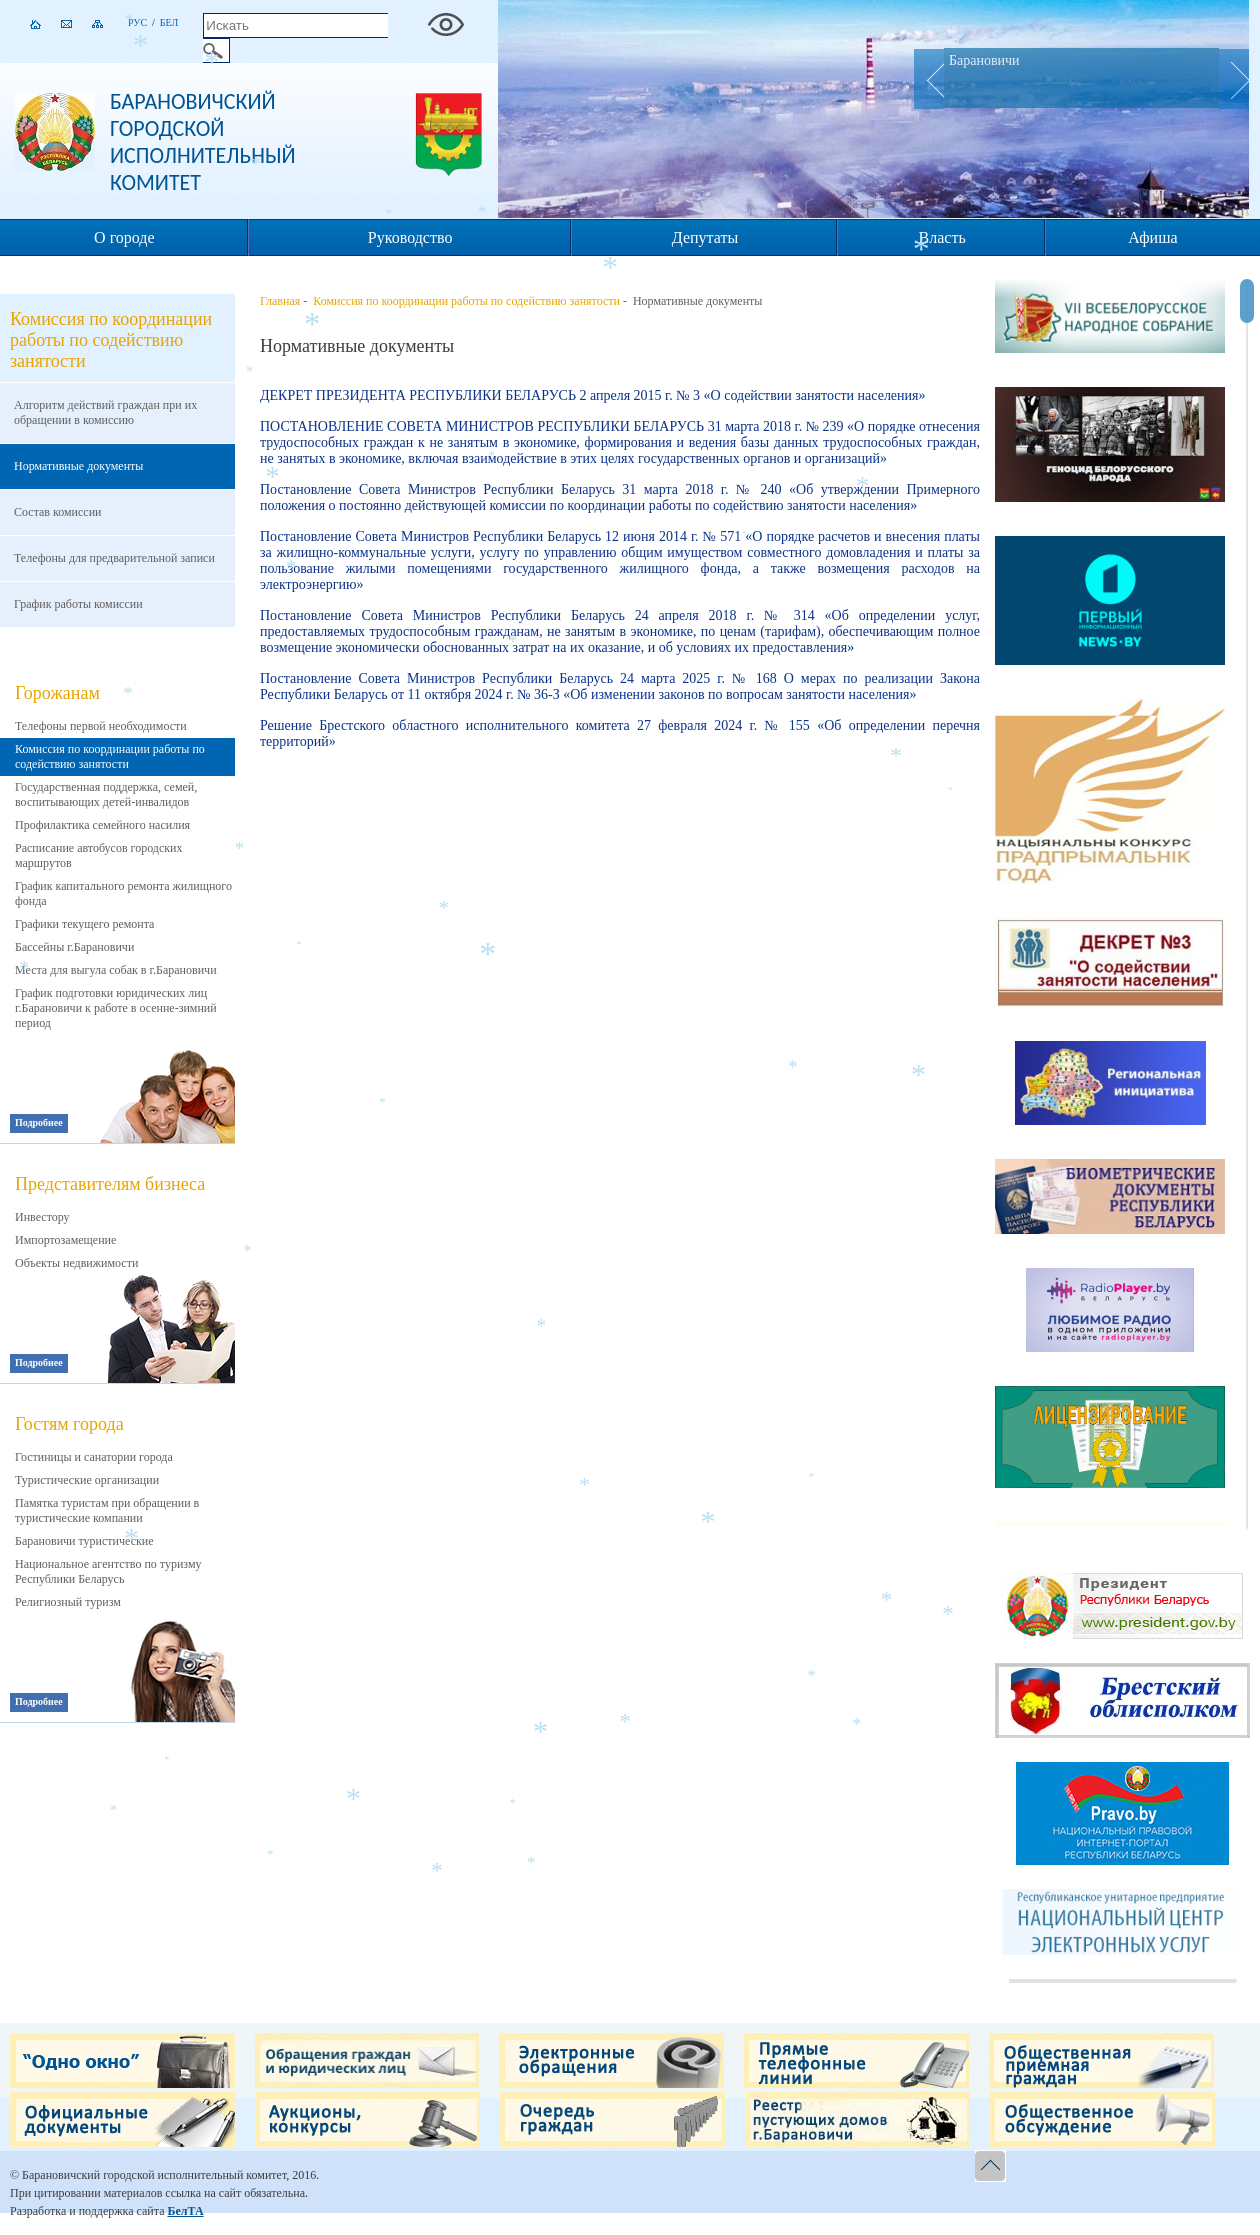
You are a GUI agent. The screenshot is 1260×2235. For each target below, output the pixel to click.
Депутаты (705, 237)
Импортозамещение (65, 1240)
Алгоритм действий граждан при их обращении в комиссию (105, 412)
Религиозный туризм (68, 1602)
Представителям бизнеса (110, 1184)
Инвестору (42, 1217)
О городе (124, 237)
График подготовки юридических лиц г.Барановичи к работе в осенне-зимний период (116, 1008)
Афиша (1152, 237)
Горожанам (57, 693)
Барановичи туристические (84, 1541)
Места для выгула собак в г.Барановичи (116, 970)
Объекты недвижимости (76, 1263)
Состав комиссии (58, 512)
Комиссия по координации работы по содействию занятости (110, 756)
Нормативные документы (78, 466)
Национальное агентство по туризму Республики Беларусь (108, 1571)
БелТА (185, 2211)
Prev (929, 79)
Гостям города (69, 1424)
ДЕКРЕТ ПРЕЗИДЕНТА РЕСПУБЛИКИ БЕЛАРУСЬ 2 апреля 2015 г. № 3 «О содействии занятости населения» (593, 395)
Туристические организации (87, 1480)
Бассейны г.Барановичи (74, 947)
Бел (169, 22)
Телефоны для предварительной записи (114, 558)
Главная (280, 301)
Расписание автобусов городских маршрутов (99, 855)
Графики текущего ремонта (84, 924)
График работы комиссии (78, 604)
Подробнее (39, 1122)
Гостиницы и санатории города (94, 1457)
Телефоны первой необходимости (101, 726)
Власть (942, 237)
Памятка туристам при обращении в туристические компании (107, 1510)
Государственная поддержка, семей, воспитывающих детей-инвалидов (106, 794)
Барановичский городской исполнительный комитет (203, 142)
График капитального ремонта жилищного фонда (123, 893)
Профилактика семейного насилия (102, 825)
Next (1234, 79)
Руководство (410, 237)
